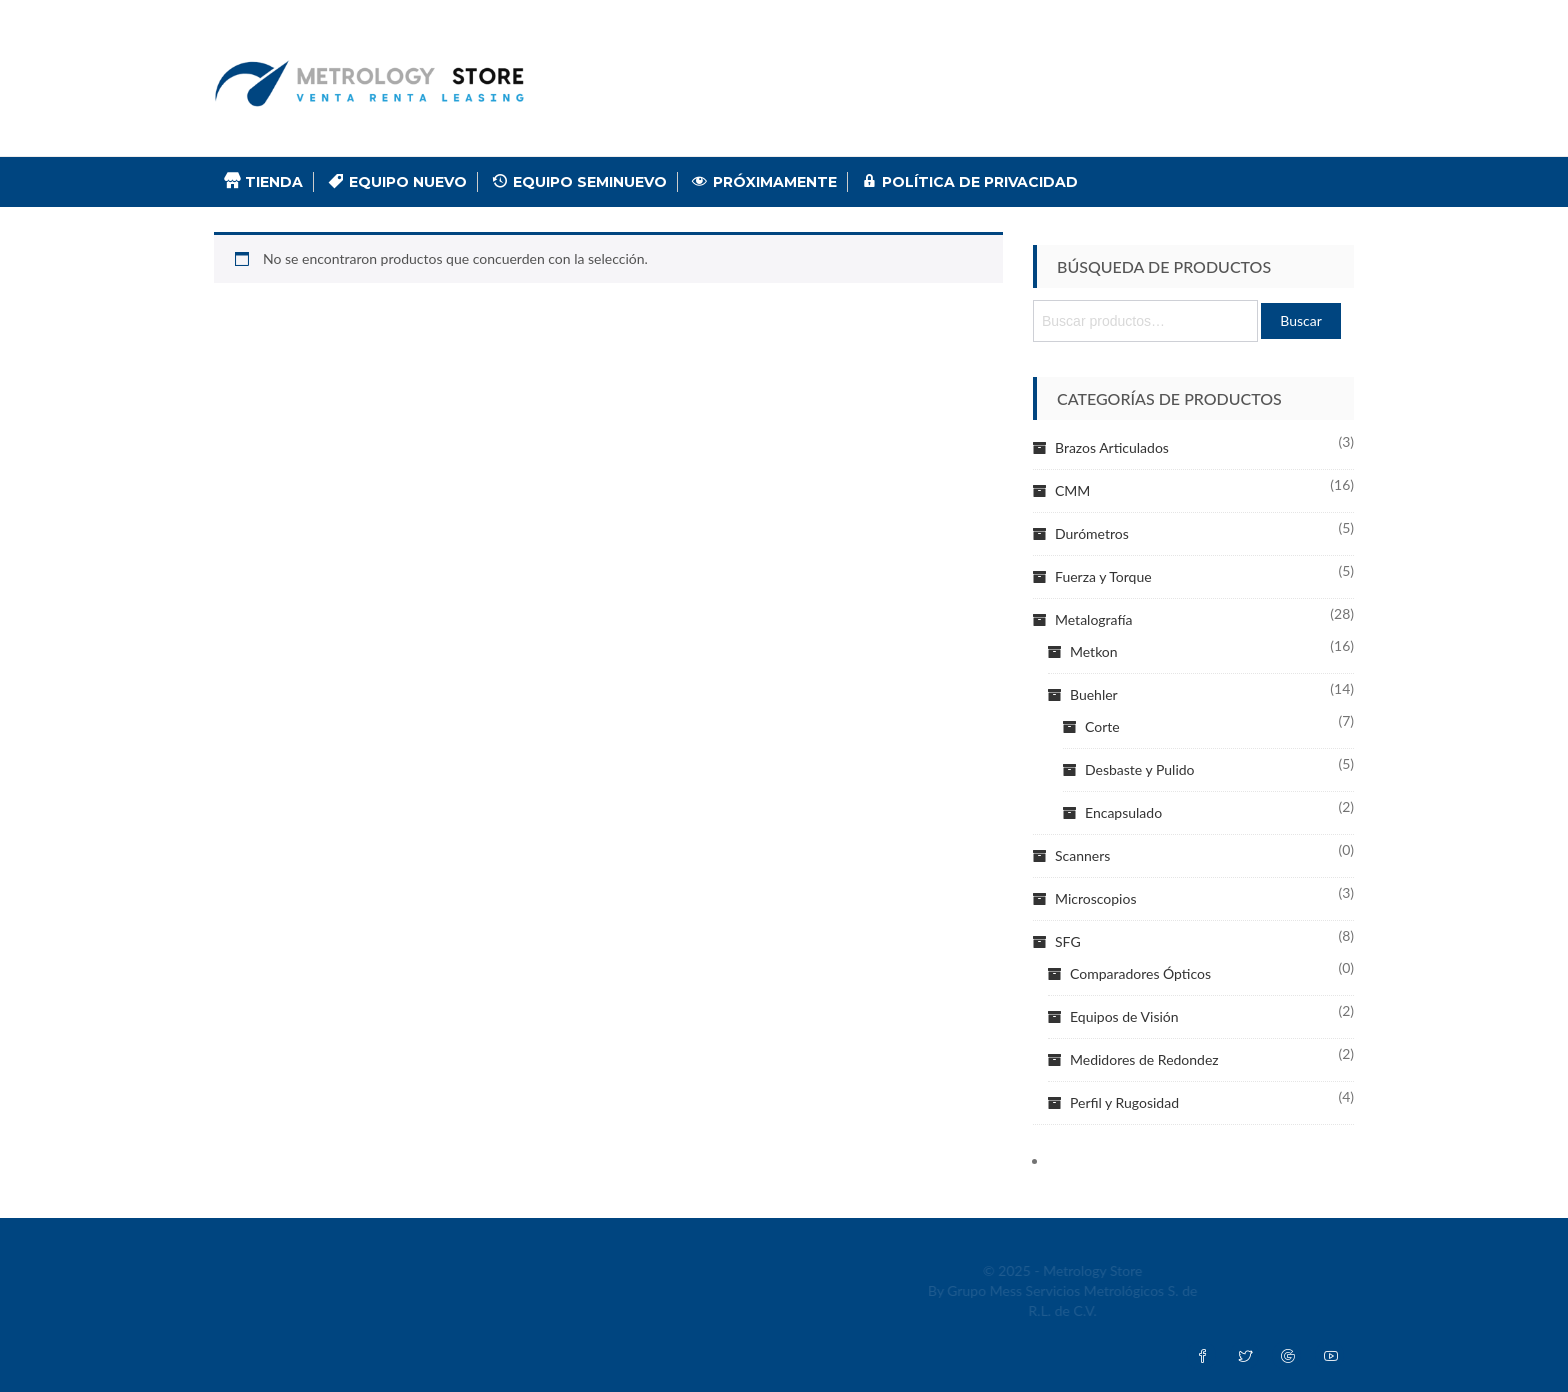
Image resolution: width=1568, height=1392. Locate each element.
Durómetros (1092, 533)
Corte (1102, 726)
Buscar (1301, 320)
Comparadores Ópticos (1140, 973)
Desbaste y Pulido (1140, 769)
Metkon (1094, 651)
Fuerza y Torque (1103, 576)
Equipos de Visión (1124, 1016)
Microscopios (1095, 898)
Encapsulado (1123, 812)
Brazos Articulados (1112, 447)
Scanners (1082, 855)
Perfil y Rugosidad (1124, 1102)
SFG (1068, 941)
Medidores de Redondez (1144, 1059)
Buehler (1094, 694)
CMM (1072, 490)
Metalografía (1093, 619)
